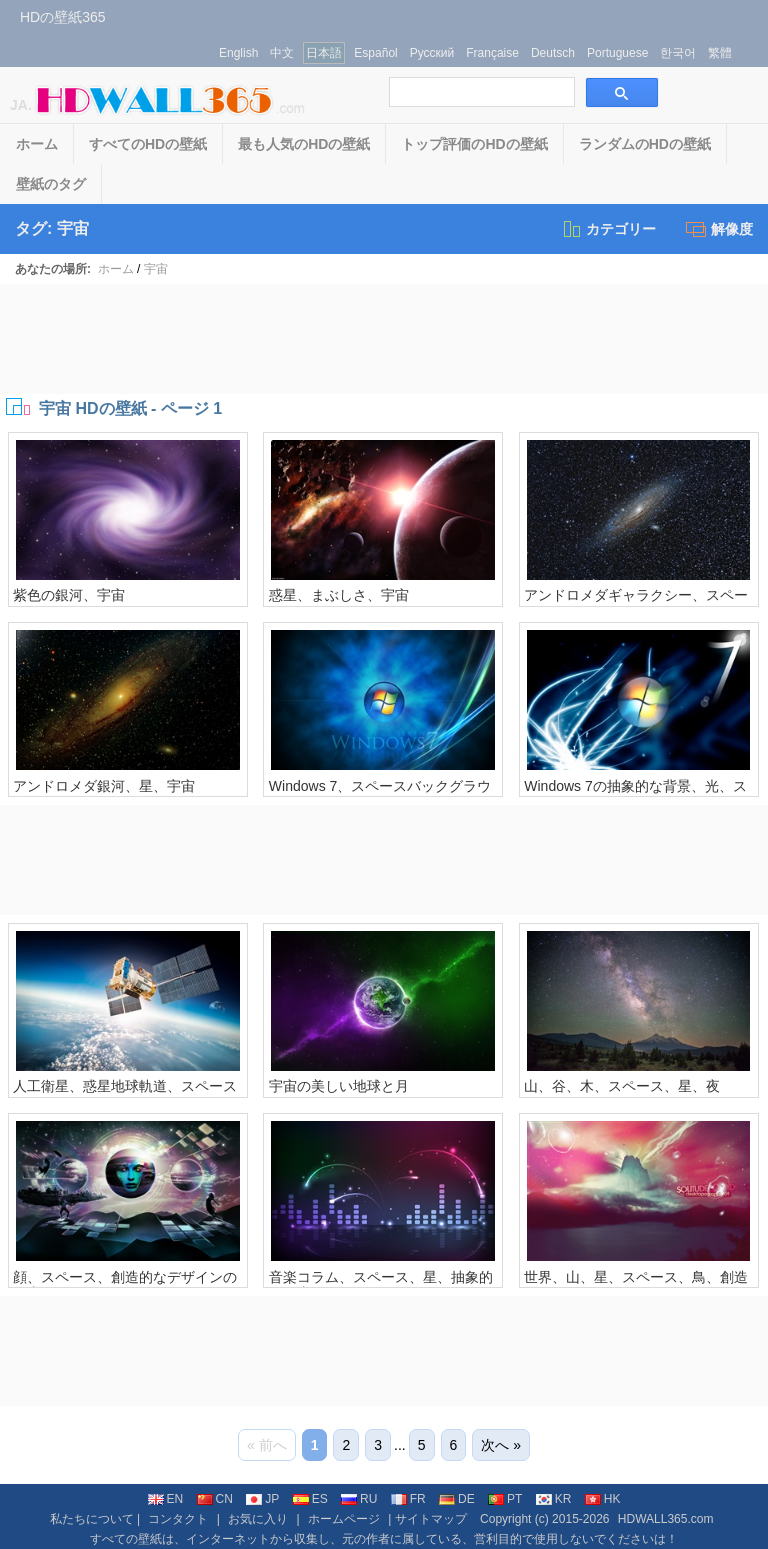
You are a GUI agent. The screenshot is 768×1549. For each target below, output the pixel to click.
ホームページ (344, 1519)
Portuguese (617, 53)
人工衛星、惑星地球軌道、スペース (125, 1086)
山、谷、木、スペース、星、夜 (622, 1086)
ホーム (37, 144)
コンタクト (178, 1519)
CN (215, 1499)
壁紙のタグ (51, 184)
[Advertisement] (384, 339)
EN (166, 1499)
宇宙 (156, 269)
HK (603, 1499)
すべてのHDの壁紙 (148, 144)
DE (457, 1499)
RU (359, 1499)
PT (505, 1499)
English (238, 53)
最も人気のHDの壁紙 (304, 144)
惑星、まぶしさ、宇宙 (339, 595)
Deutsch (553, 53)
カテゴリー (608, 229)
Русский (432, 53)
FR (408, 1499)
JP (262, 1499)
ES (310, 1499)
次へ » (501, 1445)
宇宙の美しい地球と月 (339, 1086)
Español (375, 53)
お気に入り (258, 1519)
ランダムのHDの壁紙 (645, 144)
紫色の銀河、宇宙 (69, 595)
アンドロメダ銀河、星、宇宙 (104, 786)
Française (492, 53)
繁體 (720, 53)
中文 (282, 53)
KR (554, 1499)
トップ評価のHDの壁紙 (474, 144)
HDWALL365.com (666, 1519)
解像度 (719, 229)
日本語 (324, 53)
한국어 (678, 53)
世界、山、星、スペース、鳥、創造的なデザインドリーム (636, 1285)
